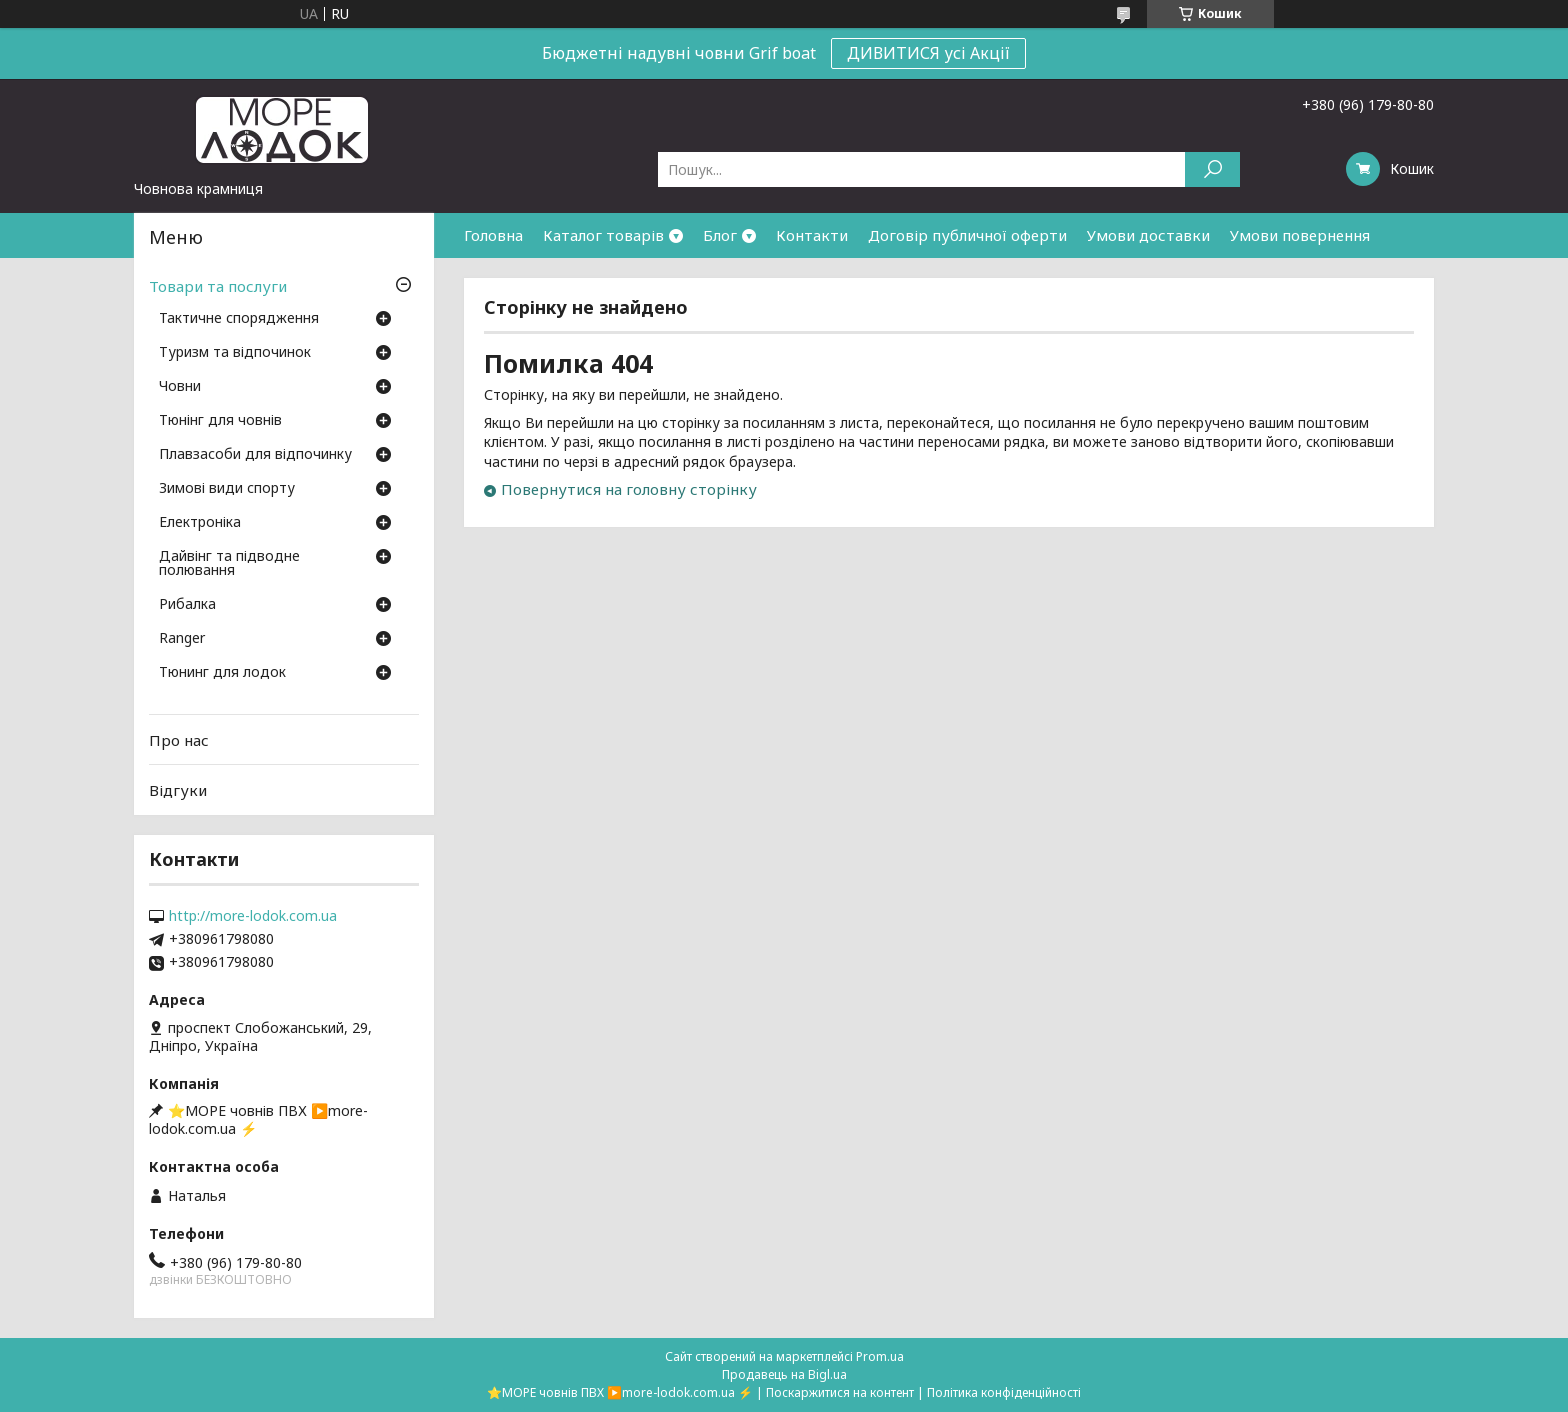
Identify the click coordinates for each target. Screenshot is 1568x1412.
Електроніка (200, 523)
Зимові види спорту (227, 489)
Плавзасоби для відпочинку (255, 455)
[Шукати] (1212, 169)
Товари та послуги (218, 286)
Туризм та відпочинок (235, 353)
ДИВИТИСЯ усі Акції (928, 53)
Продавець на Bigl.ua (784, 1374)
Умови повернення (1300, 235)
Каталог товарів (603, 235)
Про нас (179, 740)
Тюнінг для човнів (220, 421)
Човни (180, 387)
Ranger (182, 639)
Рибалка (187, 605)
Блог (720, 235)
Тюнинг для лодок (222, 673)
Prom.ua (880, 1356)
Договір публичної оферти (967, 235)
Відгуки (178, 790)
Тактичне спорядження (239, 319)
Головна (493, 235)
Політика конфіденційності (1004, 1392)
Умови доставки (1148, 235)
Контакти (812, 235)
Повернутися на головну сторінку (629, 489)
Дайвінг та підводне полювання (229, 564)
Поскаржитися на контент (840, 1392)
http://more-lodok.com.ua (253, 916)
